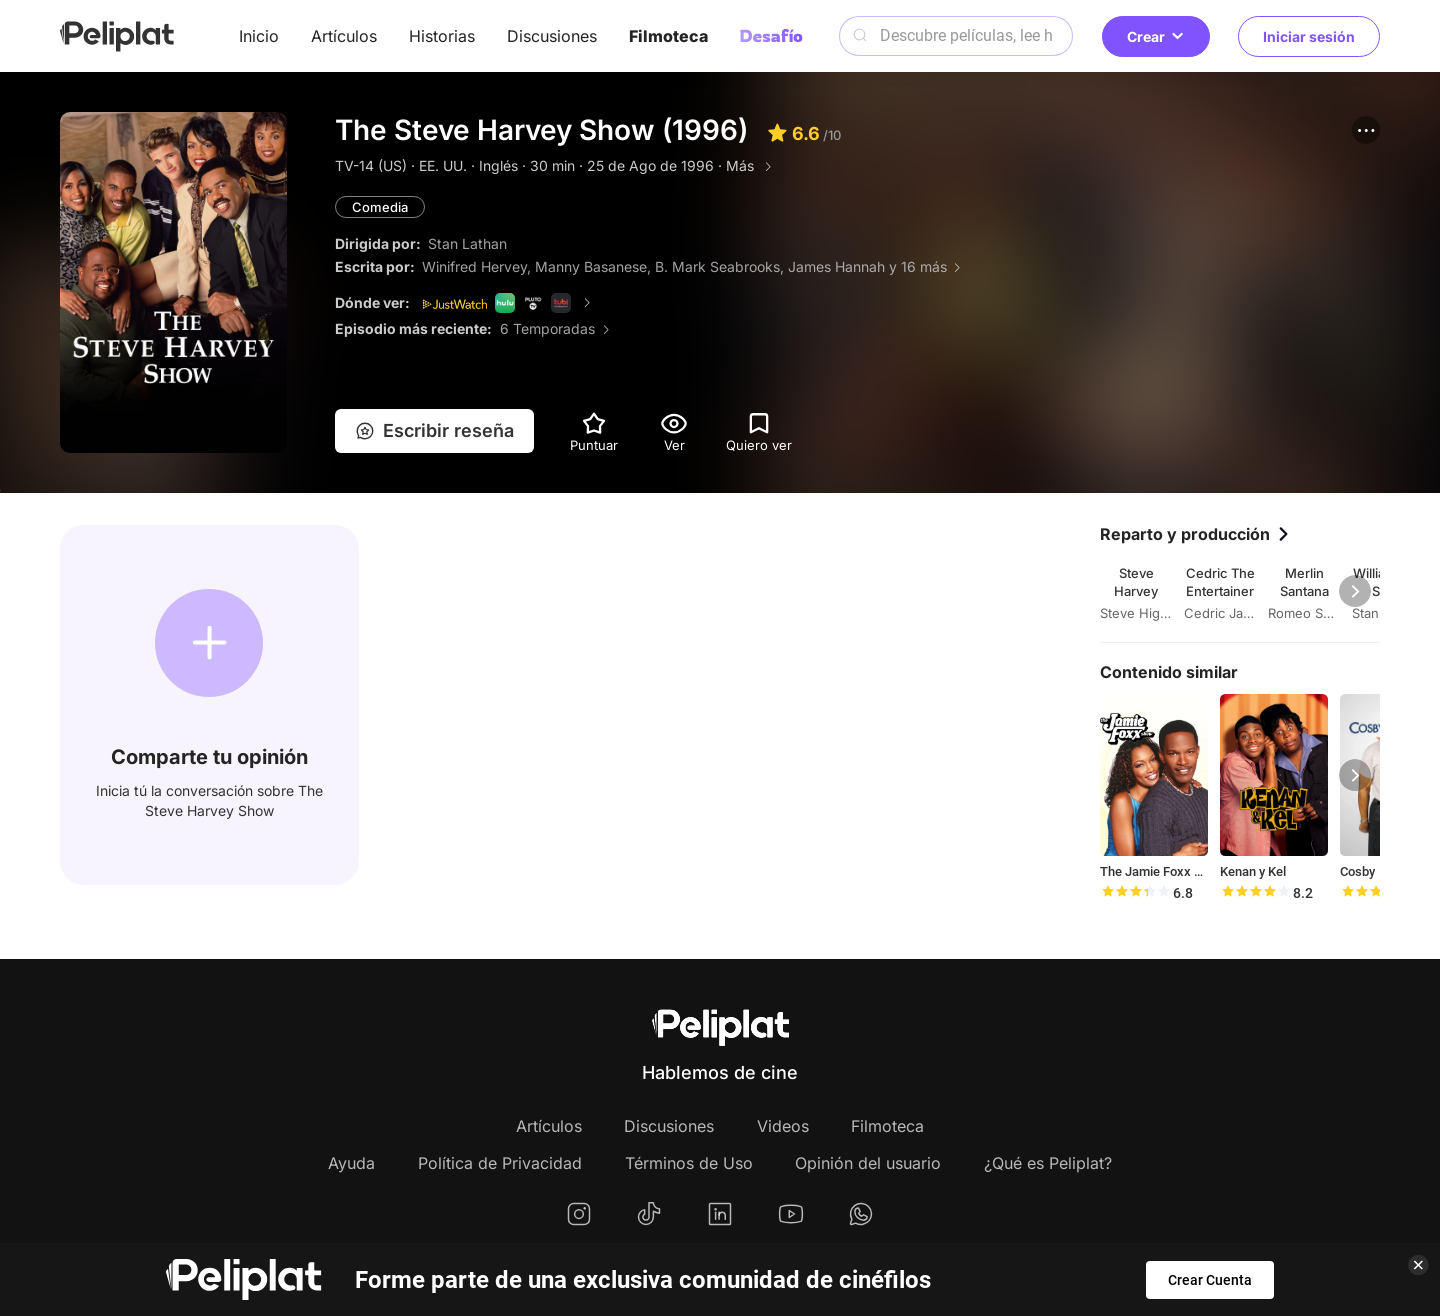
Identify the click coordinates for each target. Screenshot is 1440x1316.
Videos (783, 1126)
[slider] (1135, 893)
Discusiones (552, 36)
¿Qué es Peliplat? (1048, 1163)
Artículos (344, 36)
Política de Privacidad (500, 1163)
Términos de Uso (689, 1163)
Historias (442, 36)
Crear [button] (1156, 36)
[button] (1366, 130)
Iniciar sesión (1309, 36)
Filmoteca (668, 36)
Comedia (380, 207)
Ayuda (351, 1163)
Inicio (259, 36)
